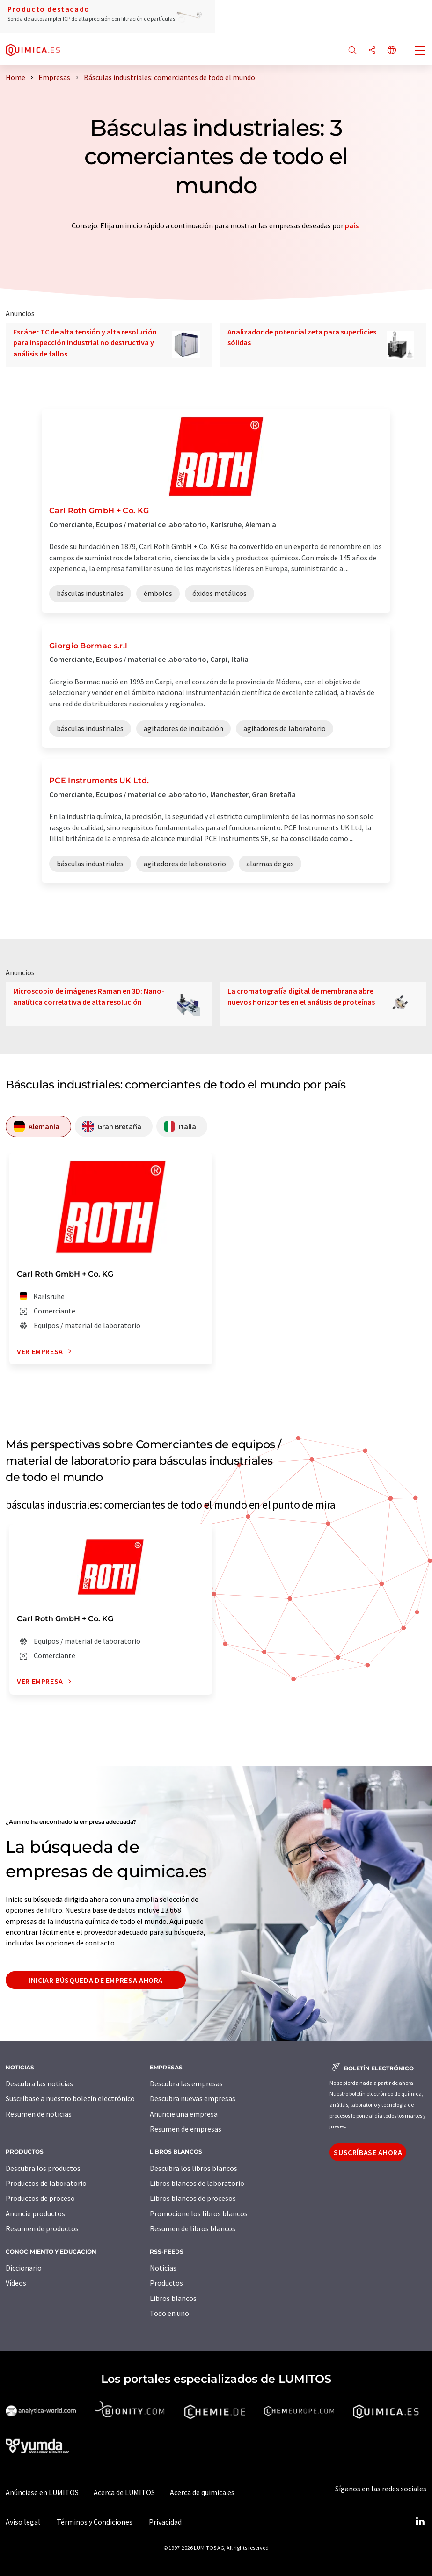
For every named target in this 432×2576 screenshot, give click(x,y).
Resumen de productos (42, 2228)
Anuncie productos (35, 2213)
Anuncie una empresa (184, 2114)
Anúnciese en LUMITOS (42, 2492)
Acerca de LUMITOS (124, 2492)
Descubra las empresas (186, 2083)
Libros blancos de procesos (193, 2198)
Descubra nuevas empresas (192, 2098)
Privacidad (165, 2521)
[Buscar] (352, 50)
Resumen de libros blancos (192, 2228)
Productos (166, 2282)
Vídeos (16, 2282)
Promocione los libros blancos (199, 2213)
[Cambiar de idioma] (391, 50)
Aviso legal (23, 2521)
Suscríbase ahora (368, 2152)
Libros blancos (173, 2298)
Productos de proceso (40, 2198)
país (352, 225)
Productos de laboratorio (46, 2183)
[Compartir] (372, 50)
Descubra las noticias (39, 2083)
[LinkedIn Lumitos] (419, 2521)
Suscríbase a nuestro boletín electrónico (70, 2098)
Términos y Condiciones (94, 2521)
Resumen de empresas (185, 2128)
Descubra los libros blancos (193, 2168)
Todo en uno (169, 2313)
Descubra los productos (43, 2168)
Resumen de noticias (39, 2114)
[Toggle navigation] (420, 51)
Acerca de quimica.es (202, 2492)
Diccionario (24, 2267)
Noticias (163, 2267)
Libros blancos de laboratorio (197, 2183)
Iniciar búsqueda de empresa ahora (96, 1980)
